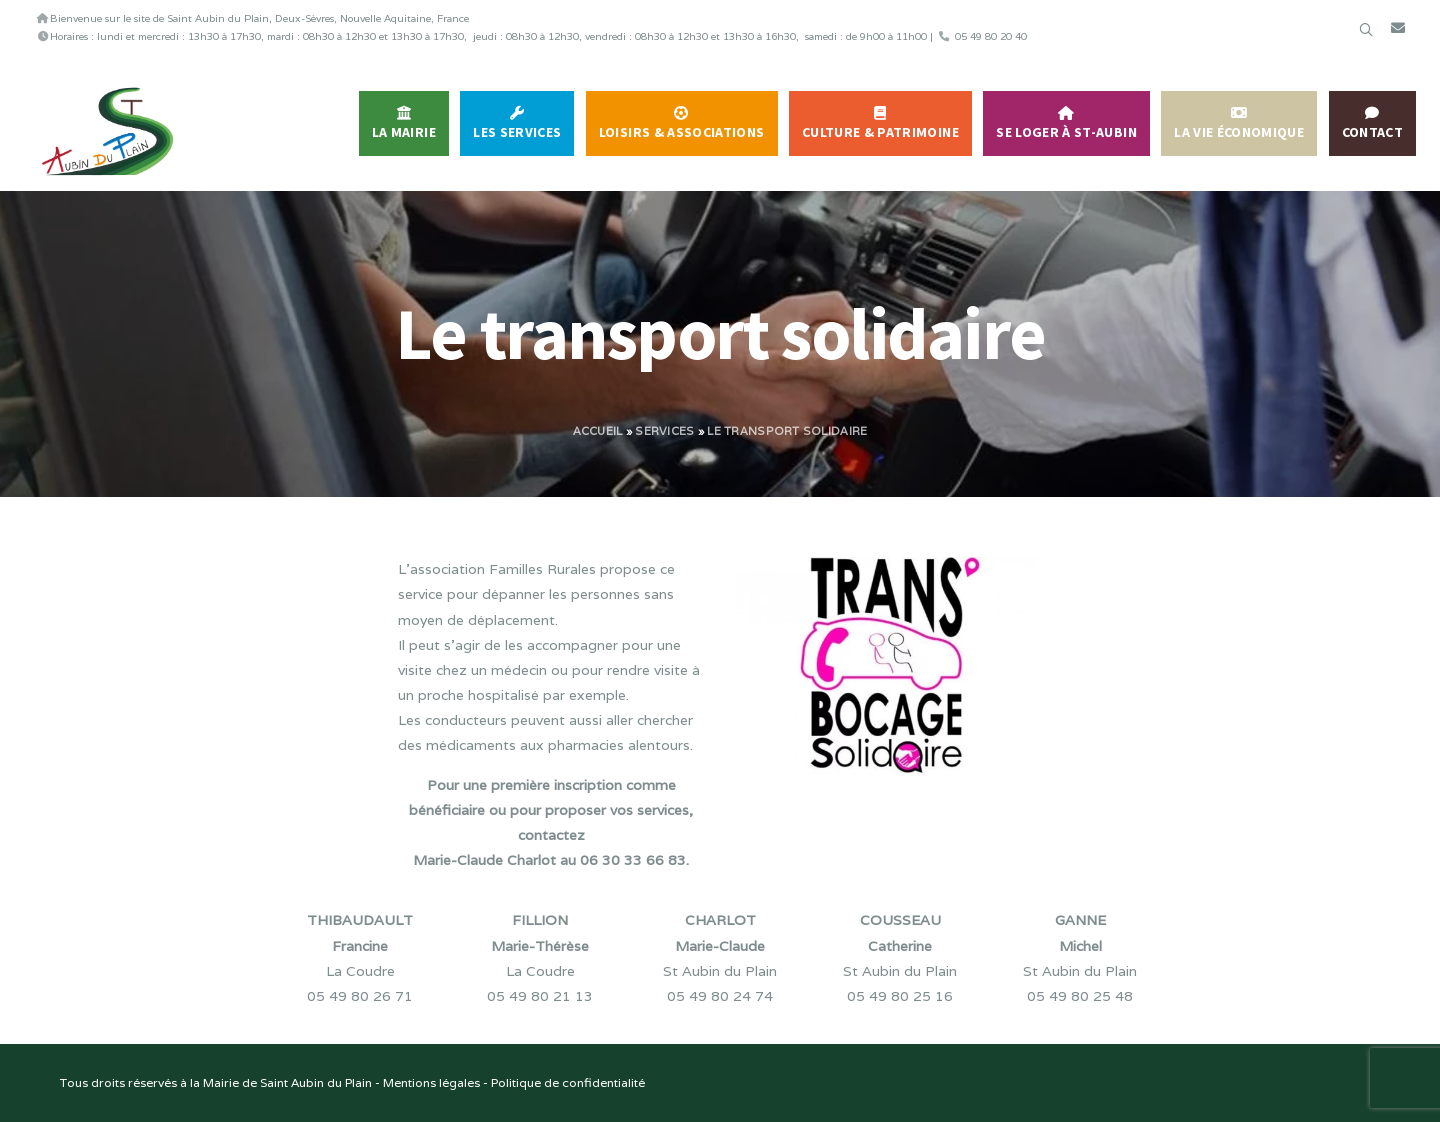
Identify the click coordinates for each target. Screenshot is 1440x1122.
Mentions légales (431, 1082)
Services (664, 431)
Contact (1372, 132)
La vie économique (1239, 132)
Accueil (598, 431)
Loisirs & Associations (682, 132)
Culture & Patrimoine (880, 132)
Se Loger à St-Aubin (1066, 132)
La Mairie (404, 132)
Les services (517, 132)
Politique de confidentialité (568, 1082)
